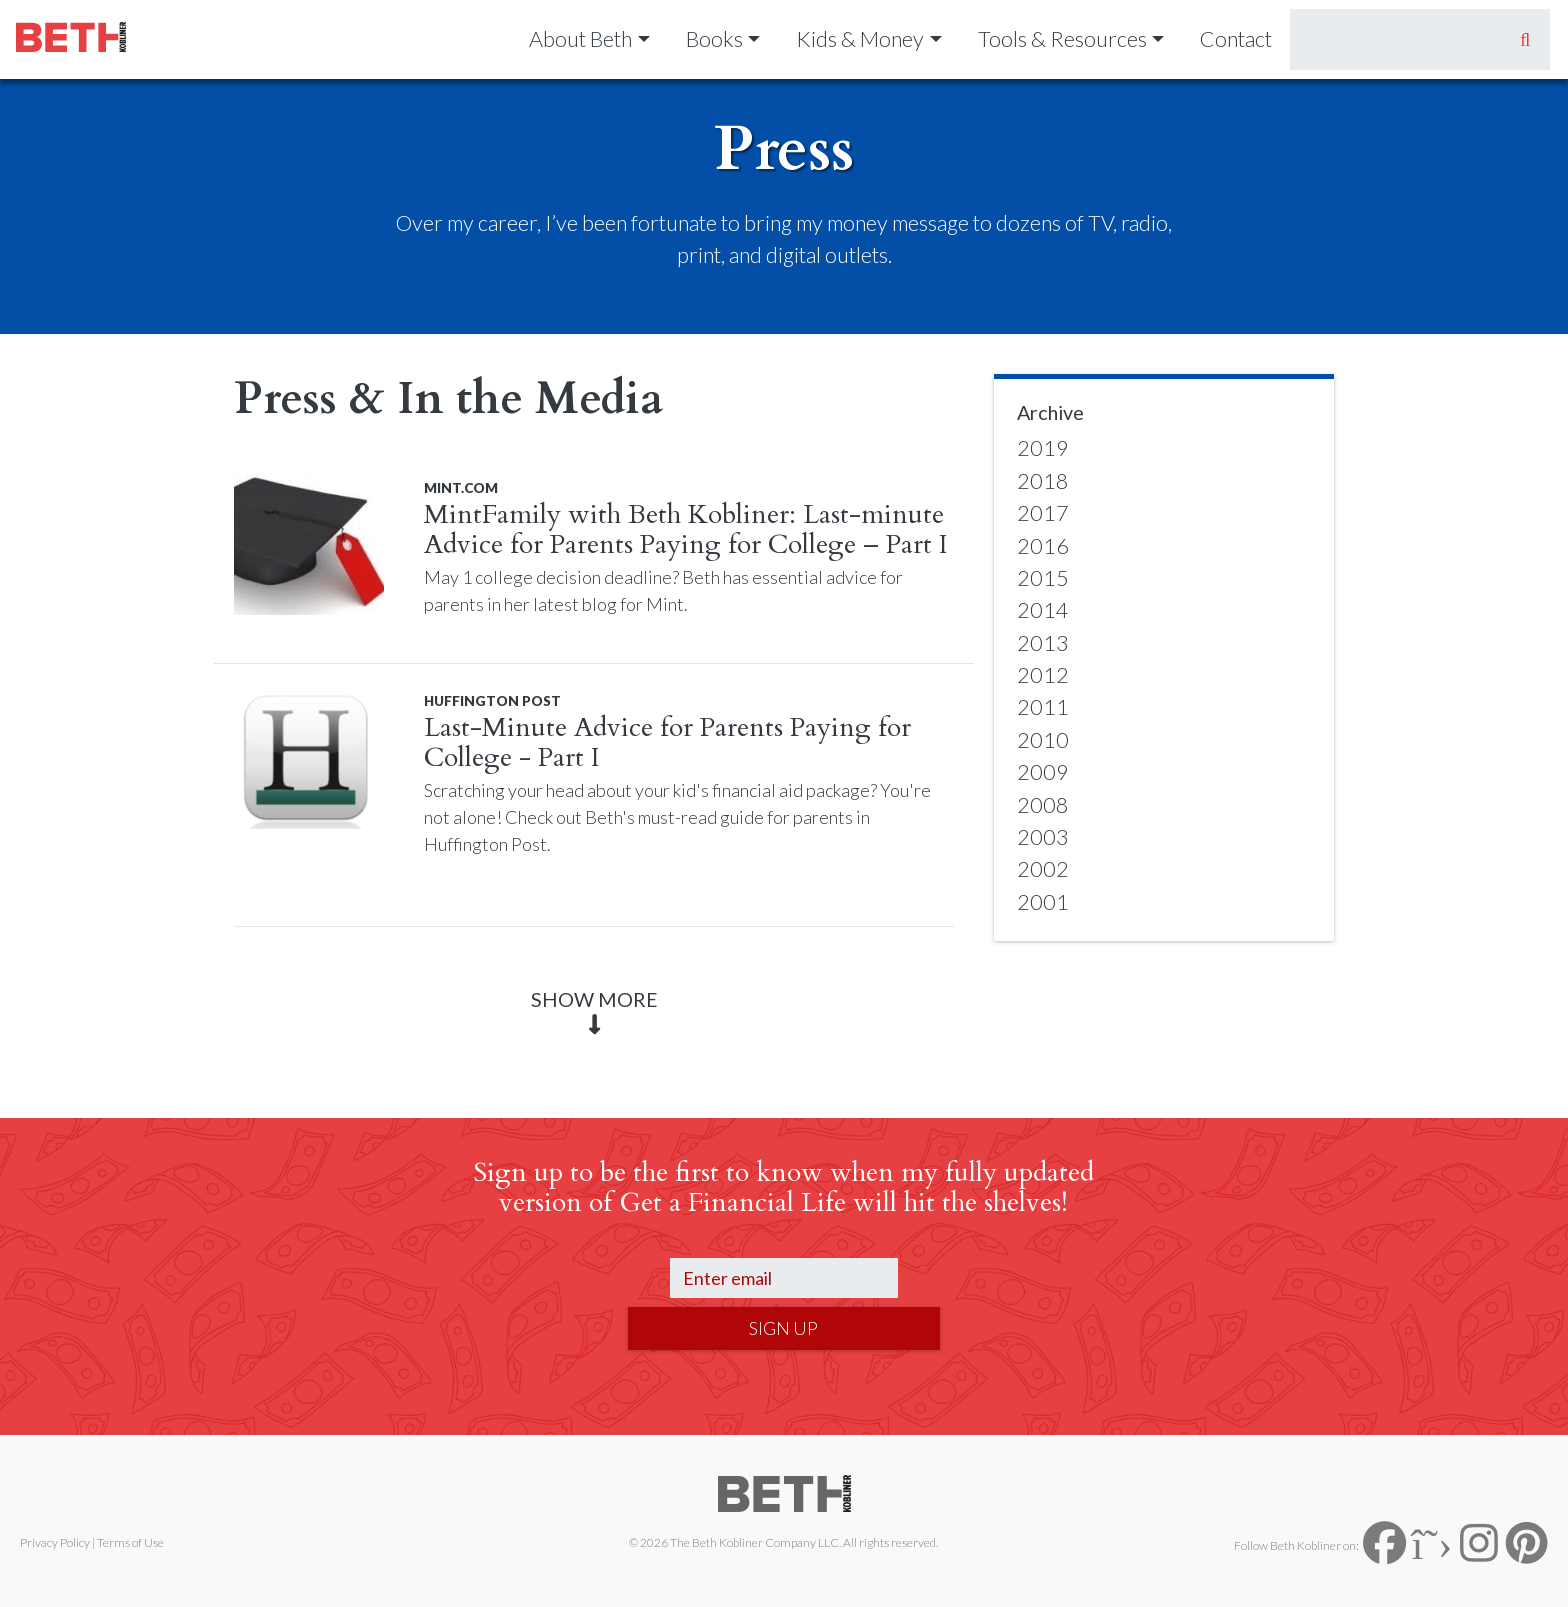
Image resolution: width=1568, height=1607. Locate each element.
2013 (1043, 643)
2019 (1043, 448)
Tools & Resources (1062, 39)
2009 (1043, 772)
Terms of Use (130, 1542)
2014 (1043, 610)
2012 (1043, 675)
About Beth (580, 39)
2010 (1043, 740)
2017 (1043, 513)
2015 (1043, 578)
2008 (1043, 805)
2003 (1043, 837)
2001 (1043, 902)
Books (714, 39)
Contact (1236, 39)
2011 (1043, 707)
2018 (1043, 481)
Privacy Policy (55, 1542)
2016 (1043, 546)
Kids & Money (860, 39)
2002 (1043, 869)
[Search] (1395, 39)
